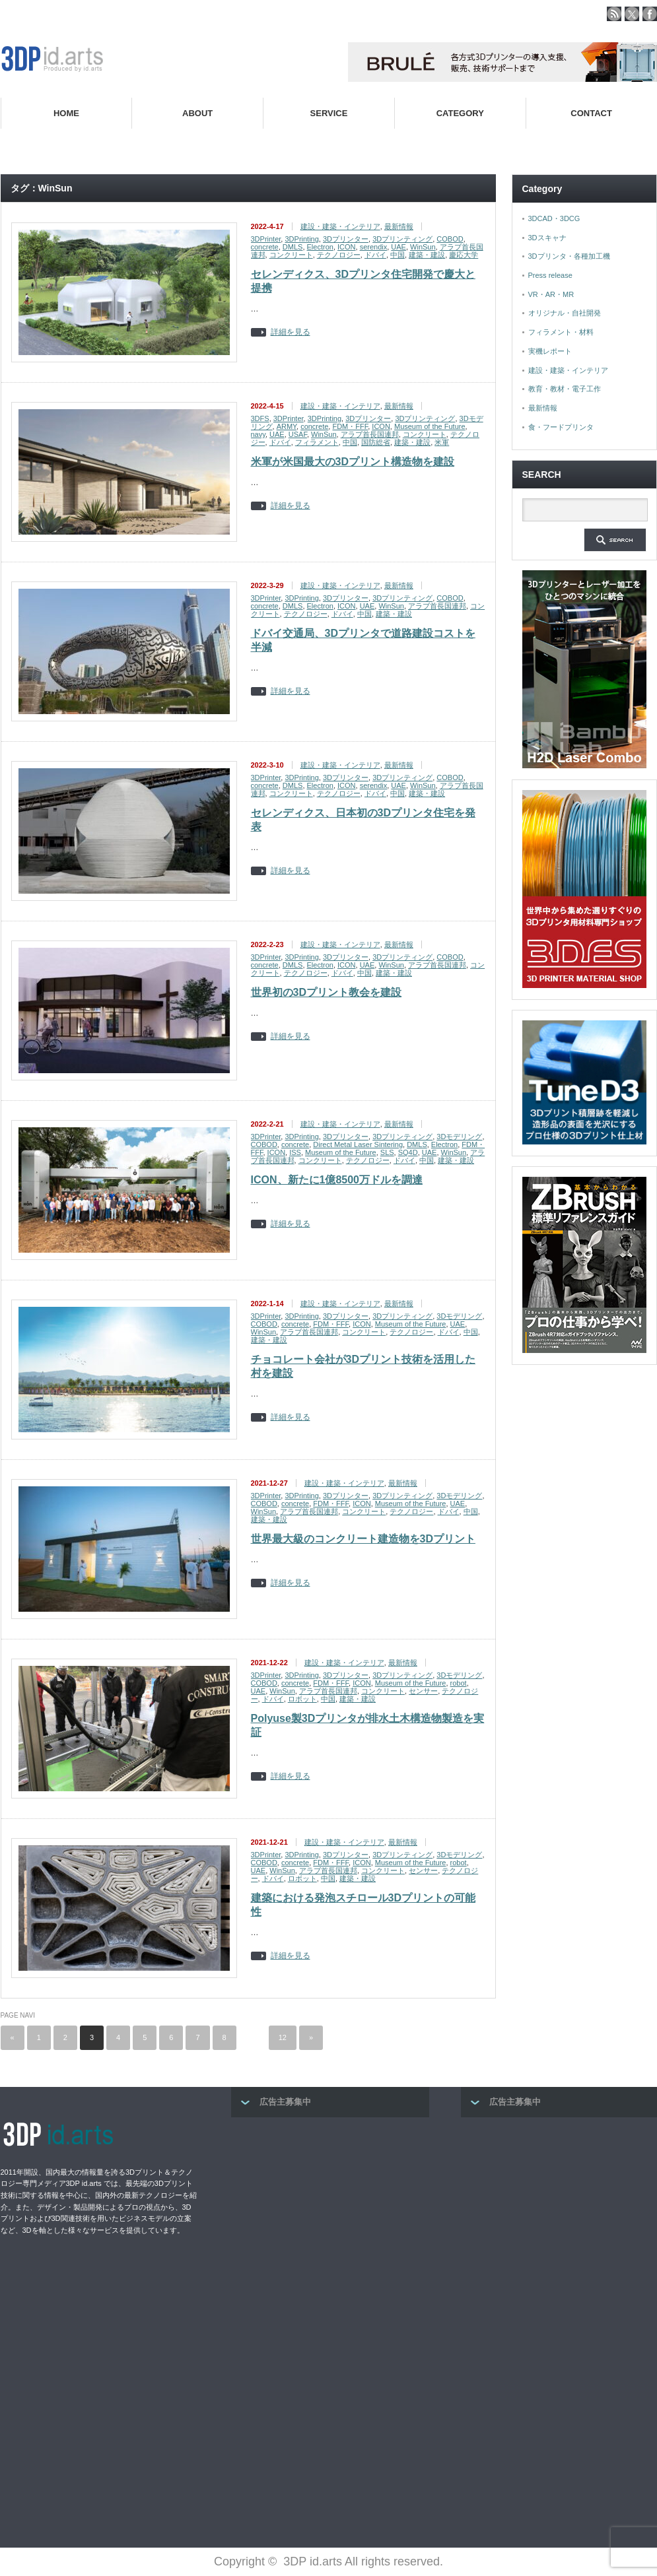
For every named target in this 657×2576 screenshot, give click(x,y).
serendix (374, 247)
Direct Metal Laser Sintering (358, 1144)
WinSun (423, 247)
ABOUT (197, 113)
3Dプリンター (345, 239)
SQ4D (408, 1152)
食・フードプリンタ (561, 427)
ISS (295, 1152)
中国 (397, 255)
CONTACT (591, 113)
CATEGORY (460, 113)
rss (614, 14)
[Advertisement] (330, 2212)
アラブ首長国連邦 (370, 434)
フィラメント (317, 442)
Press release (550, 275)
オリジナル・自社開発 (564, 313)
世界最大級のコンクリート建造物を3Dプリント (363, 1538)
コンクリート (291, 255)
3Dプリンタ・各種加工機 (569, 256)
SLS (387, 1152)
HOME (66, 113)
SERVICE (329, 113)
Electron (320, 247)
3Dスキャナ (547, 238)
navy (258, 434)
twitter (632, 14)
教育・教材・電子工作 (564, 389)
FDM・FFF (350, 426)
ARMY (286, 426)
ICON (346, 247)
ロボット (302, 1699)
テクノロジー (339, 255)
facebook (649, 14)
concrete (265, 247)
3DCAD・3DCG (554, 218)
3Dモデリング (459, 1136)
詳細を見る (290, 332)
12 (283, 2037)
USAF (298, 434)
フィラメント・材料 (561, 332)
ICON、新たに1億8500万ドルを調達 (337, 1179)
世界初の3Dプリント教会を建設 (326, 992)
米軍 (441, 442)
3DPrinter (266, 239)
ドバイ (375, 255)
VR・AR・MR (551, 294)
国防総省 (375, 442)
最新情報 (398, 226)
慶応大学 (463, 255)
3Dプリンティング (402, 239)
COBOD (449, 239)
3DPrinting (301, 239)
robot (458, 1683)
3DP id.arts (312, 2561)
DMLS (293, 247)
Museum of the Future (430, 426)
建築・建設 (427, 255)
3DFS (260, 418)
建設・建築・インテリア (340, 226)
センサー (423, 1691)
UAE (398, 247)
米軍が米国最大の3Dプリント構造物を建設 (352, 461)
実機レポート (550, 351)
